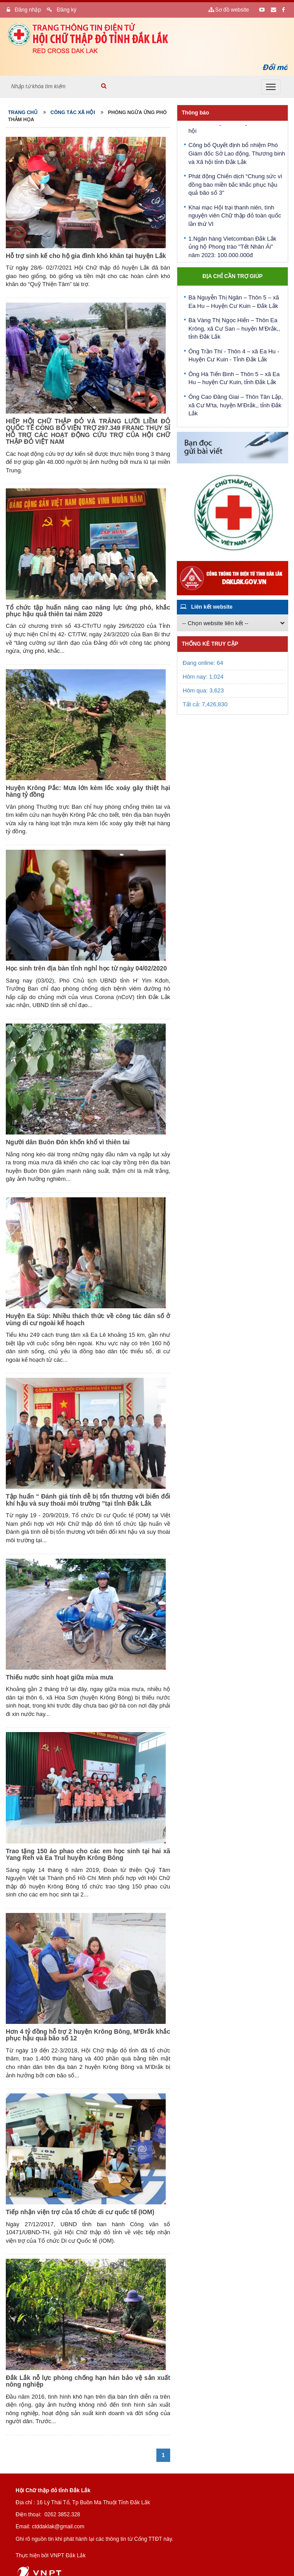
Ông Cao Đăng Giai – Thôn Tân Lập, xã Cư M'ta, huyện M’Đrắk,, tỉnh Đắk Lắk (235, 406)
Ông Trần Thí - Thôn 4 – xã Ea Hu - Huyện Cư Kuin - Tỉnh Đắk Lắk (233, 357)
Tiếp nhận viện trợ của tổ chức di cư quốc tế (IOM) (80, 2212)
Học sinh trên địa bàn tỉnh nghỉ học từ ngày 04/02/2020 (86, 968)
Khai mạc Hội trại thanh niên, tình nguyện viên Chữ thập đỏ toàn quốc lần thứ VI (234, 217)
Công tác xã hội (72, 112)
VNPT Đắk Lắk (68, 2555)
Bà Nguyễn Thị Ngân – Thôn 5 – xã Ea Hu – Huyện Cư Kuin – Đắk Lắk (233, 303)
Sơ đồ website (228, 10)
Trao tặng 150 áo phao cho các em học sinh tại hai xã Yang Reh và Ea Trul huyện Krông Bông (88, 1854)
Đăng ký (61, 10)
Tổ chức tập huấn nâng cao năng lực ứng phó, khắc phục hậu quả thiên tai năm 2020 (88, 611)
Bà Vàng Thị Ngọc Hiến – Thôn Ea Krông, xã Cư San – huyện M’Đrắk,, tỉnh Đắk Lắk (234, 330)
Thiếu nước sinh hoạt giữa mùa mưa (59, 1677)
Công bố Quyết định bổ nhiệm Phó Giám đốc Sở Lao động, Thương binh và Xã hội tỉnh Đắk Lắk (236, 155)
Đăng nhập (24, 10)
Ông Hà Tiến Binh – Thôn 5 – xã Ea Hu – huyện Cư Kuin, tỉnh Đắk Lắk (234, 380)
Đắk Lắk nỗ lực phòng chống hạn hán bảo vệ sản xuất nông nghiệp (88, 2381)
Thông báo (195, 113)
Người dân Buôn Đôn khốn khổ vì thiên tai (68, 1142)
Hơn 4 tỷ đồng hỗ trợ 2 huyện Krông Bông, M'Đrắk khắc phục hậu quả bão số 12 (88, 2035)
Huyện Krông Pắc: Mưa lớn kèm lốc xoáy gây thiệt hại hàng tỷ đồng (88, 791)
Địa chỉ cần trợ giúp (232, 276)
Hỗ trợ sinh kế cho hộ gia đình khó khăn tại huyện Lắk (86, 255)
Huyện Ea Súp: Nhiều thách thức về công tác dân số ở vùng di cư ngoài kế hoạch (88, 1319)
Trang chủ (22, 112)
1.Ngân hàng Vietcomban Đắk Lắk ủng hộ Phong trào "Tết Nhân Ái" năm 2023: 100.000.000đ (232, 248)
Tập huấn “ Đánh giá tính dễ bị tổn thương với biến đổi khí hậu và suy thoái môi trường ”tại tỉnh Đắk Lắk (88, 1500)
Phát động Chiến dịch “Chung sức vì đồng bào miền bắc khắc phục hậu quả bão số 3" (235, 186)
